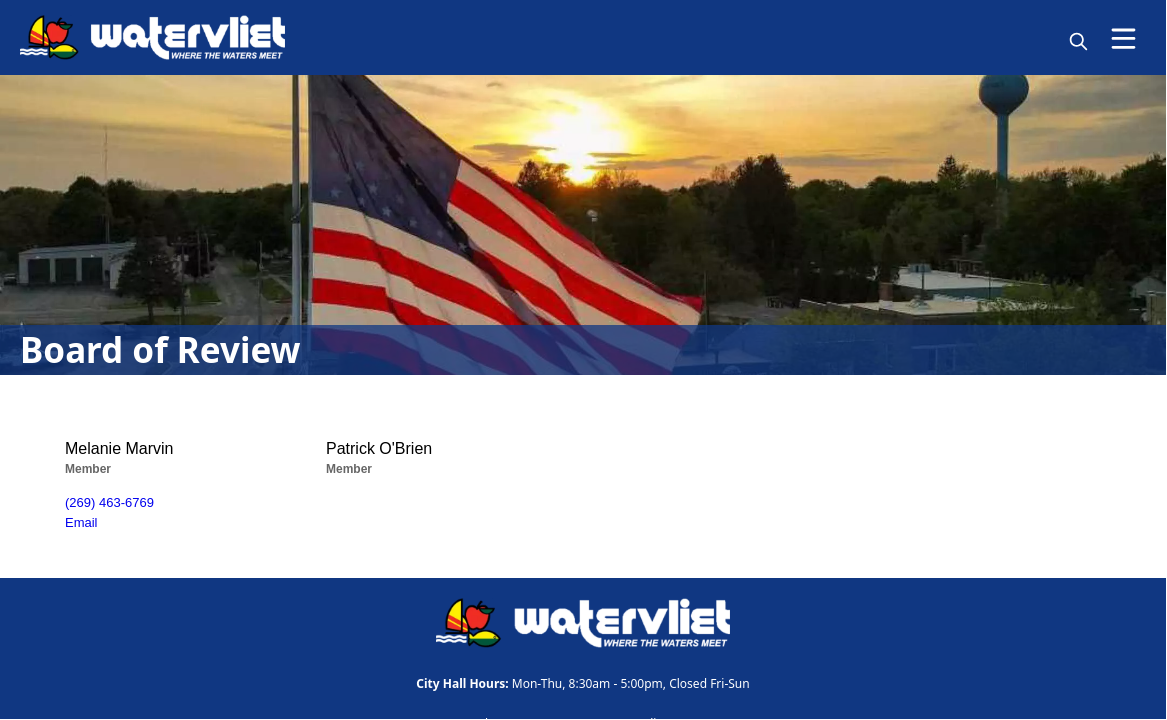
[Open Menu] (1123, 38)
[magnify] (1078, 41)
